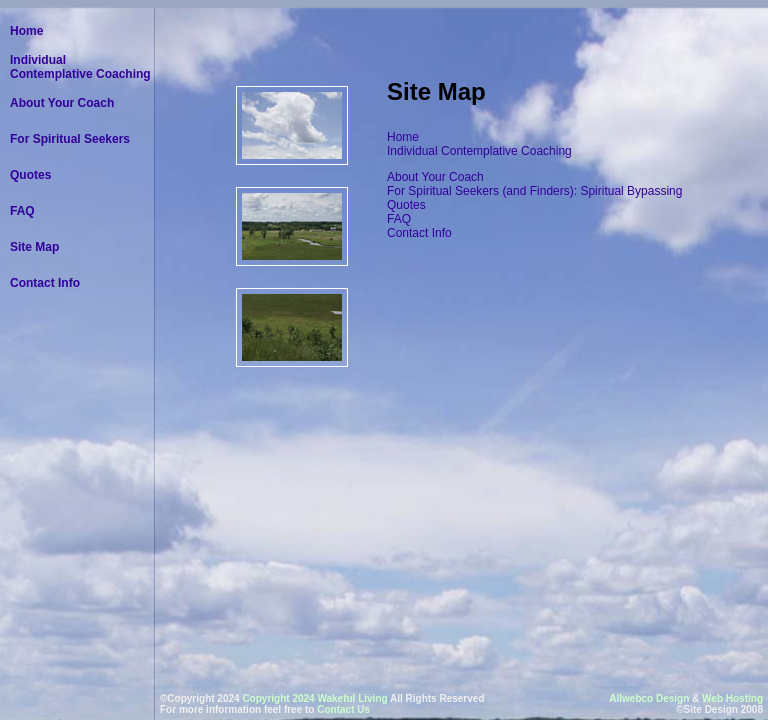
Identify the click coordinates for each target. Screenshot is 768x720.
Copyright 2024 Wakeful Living (314, 698)
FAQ (399, 219)
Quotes (406, 205)
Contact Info (419, 233)
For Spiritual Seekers (70, 139)
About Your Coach (435, 177)
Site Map (34, 247)
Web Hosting (732, 698)
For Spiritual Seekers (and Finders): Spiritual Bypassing (534, 191)
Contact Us (343, 709)
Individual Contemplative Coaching (481, 151)
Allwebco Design (649, 698)
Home (403, 137)
